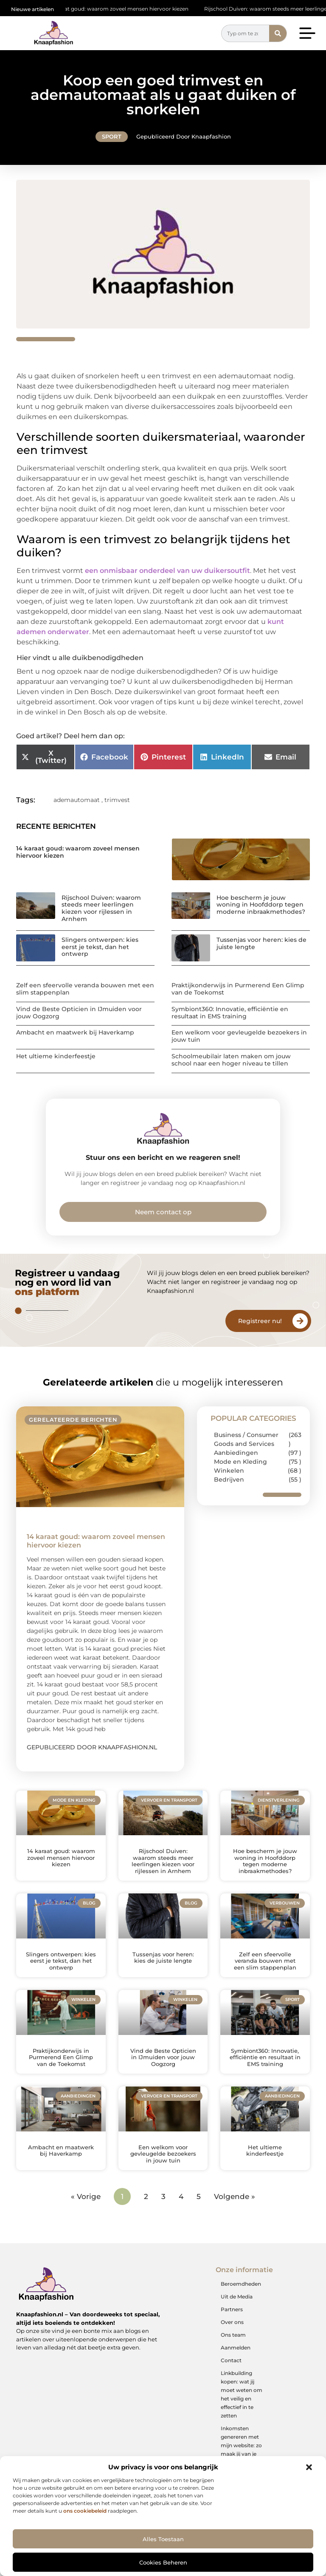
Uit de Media (237, 2296)
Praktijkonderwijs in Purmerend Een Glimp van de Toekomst (237, 988)
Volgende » (234, 2196)
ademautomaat (76, 800)
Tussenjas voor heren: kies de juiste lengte (261, 943)
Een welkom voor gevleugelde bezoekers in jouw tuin (239, 1036)
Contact (231, 2360)
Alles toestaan (163, 2539)
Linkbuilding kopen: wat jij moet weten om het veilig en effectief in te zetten (241, 2394)
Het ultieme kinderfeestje (56, 1056)
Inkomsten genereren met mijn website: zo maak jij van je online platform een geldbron (241, 2449)
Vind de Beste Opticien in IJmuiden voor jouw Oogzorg (79, 1012)
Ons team (233, 2335)
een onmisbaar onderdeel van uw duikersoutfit (167, 571)
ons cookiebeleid (85, 2511)
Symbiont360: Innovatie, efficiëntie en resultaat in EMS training (229, 1012)
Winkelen (229, 1470)
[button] (309, 2467)
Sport (111, 136)
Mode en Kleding (240, 1461)
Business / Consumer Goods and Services (246, 1439)
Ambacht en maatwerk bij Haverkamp (75, 1032)
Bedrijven (229, 1479)
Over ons (232, 2322)
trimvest (117, 800)
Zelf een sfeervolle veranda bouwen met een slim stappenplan (85, 988)
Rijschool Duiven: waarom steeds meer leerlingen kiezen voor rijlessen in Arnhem (101, 908)
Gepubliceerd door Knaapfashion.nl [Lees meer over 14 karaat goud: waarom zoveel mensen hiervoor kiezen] (92, 1747)
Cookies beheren (163, 2562)
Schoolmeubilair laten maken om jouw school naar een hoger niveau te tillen (231, 1059)
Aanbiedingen (236, 1453)
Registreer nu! (260, 1321)
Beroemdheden (241, 2284)
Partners (232, 2309)
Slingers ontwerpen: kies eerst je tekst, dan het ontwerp (100, 947)
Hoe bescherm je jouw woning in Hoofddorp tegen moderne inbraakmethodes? (260, 905)
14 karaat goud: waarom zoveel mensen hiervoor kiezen (124, 9)
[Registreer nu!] (300, 1321)
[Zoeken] (278, 33)
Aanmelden (235, 2347)
